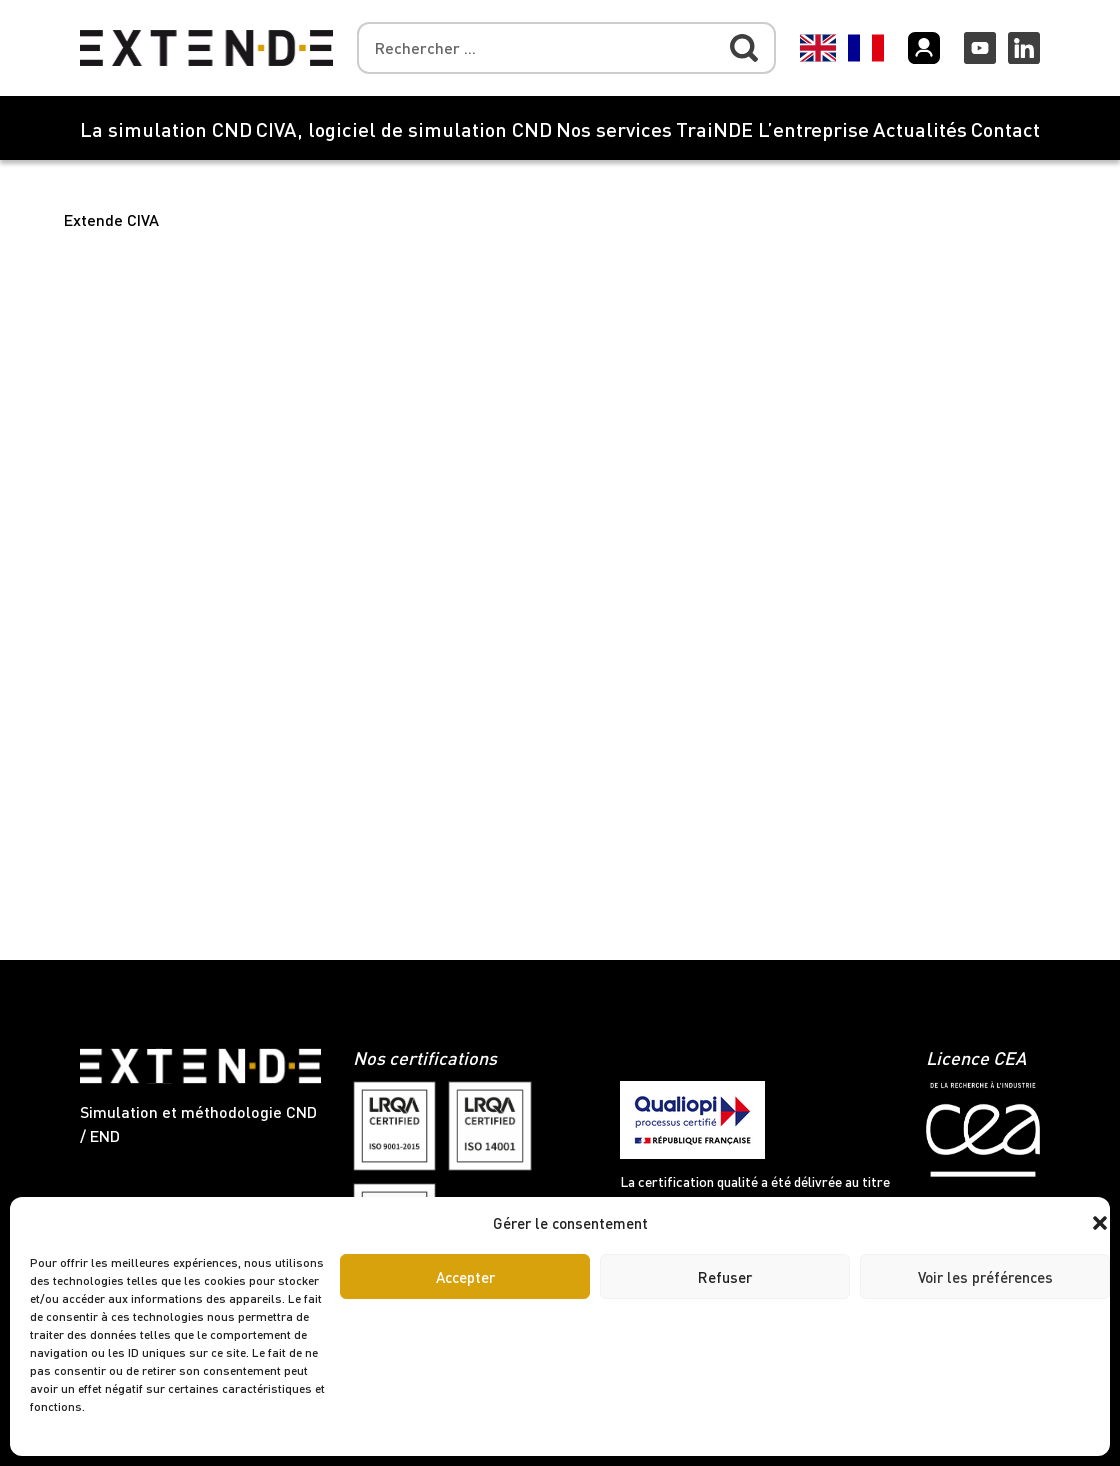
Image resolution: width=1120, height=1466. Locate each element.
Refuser (725, 1277)
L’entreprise (813, 129)
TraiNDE (714, 129)
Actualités (920, 129)
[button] (1100, 1223)
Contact (1005, 129)
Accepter (465, 1277)
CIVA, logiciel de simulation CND (404, 129)
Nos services (614, 129)
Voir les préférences (985, 1277)
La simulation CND (166, 129)
